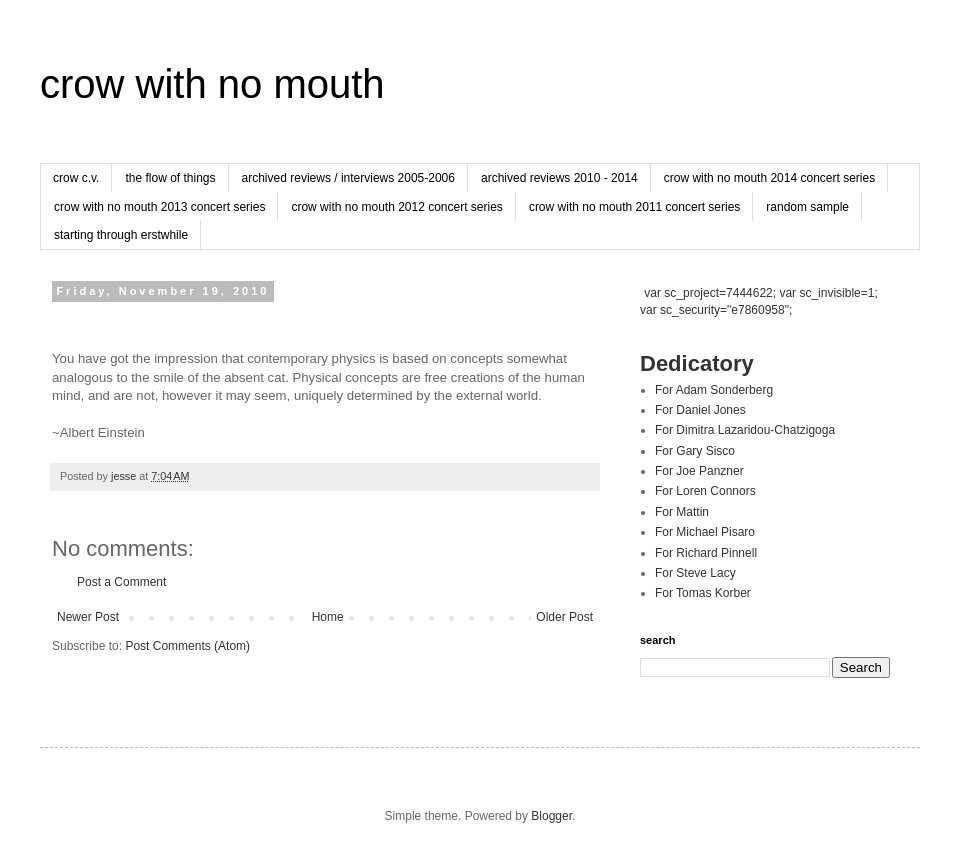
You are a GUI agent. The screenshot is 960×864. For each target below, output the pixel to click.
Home (328, 617)
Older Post (564, 617)
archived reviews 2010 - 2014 (559, 178)
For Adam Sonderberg (714, 390)
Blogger (551, 816)
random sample (807, 207)
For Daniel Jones (700, 410)
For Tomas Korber (703, 593)
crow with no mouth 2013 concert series (159, 207)
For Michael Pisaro (705, 532)
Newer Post (88, 617)
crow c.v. (76, 178)
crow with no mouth (212, 84)
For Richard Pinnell (706, 553)
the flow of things (170, 178)
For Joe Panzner (699, 471)
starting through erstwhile (121, 235)
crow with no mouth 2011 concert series (634, 207)
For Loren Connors (705, 491)
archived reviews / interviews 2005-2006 (348, 178)
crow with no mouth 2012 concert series (396, 207)
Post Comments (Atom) (187, 646)
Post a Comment (121, 582)
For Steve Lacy (695, 573)
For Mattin (682, 512)
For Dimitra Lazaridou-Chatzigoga (745, 430)
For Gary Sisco (695, 451)
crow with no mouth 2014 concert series (769, 178)
